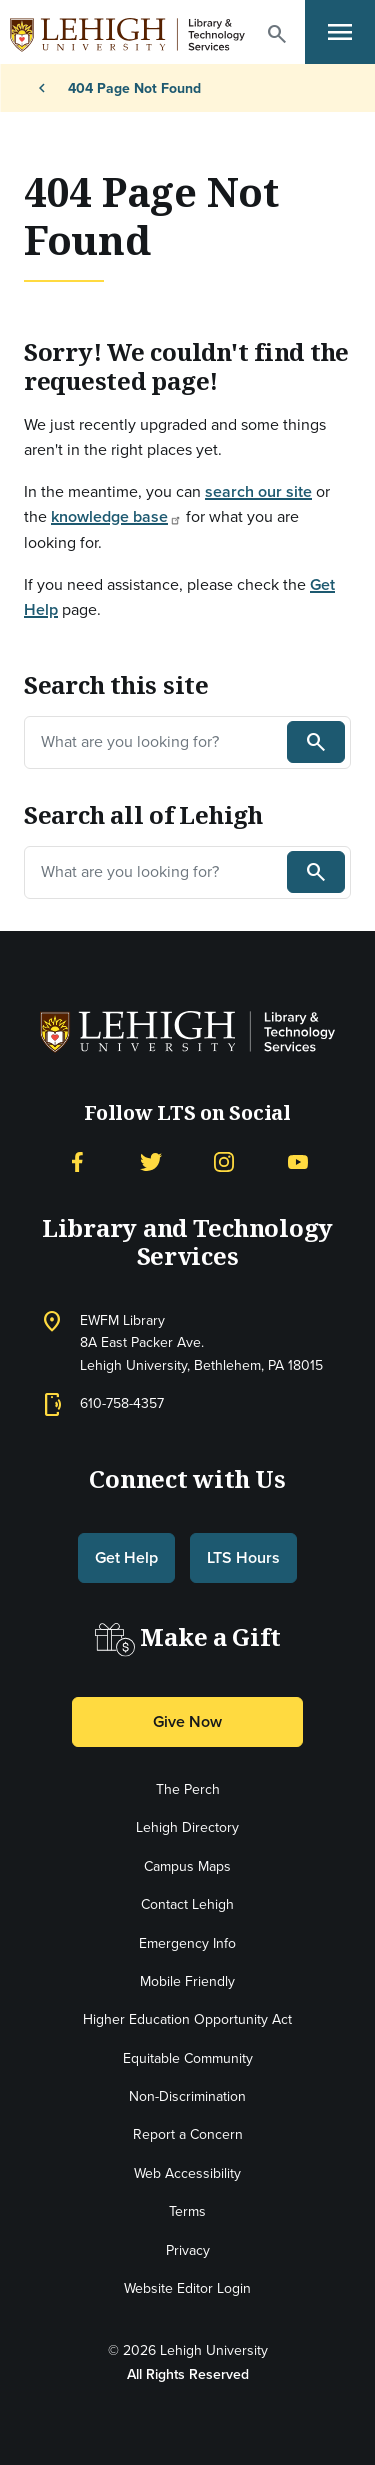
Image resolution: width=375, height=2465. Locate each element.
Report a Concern (188, 2134)
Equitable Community (188, 2058)
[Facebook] (77, 1160)
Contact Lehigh (187, 1904)
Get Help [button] (126, 1557)
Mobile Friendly (187, 1981)
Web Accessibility (187, 2173)
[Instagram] (224, 1160)
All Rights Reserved (188, 2374)
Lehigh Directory (187, 1827)
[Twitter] (151, 1160)
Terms (187, 2211)
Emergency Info (187, 1943)
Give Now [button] (187, 1721)
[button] (277, 34)
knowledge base (116, 516)
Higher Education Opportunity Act (187, 2019)
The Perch (188, 1789)
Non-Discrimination (187, 2096)
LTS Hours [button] (243, 1557)
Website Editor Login (187, 2288)
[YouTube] (298, 1160)
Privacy (188, 2250)
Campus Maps (187, 1866)
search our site (258, 491)
